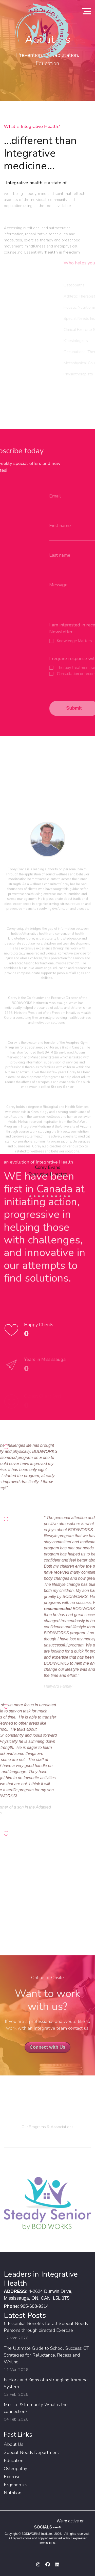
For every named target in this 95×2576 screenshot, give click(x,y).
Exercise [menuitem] (12, 2477)
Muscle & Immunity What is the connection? (36, 2408)
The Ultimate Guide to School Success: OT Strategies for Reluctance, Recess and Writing (46, 2355)
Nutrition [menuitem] (12, 2493)
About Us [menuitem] (13, 2444)
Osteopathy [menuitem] (15, 2469)
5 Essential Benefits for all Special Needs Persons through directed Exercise (46, 2326)
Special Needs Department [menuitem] (31, 2452)
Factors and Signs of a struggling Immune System (46, 2383)
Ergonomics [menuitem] (15, 2485)
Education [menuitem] (13, 2460)
